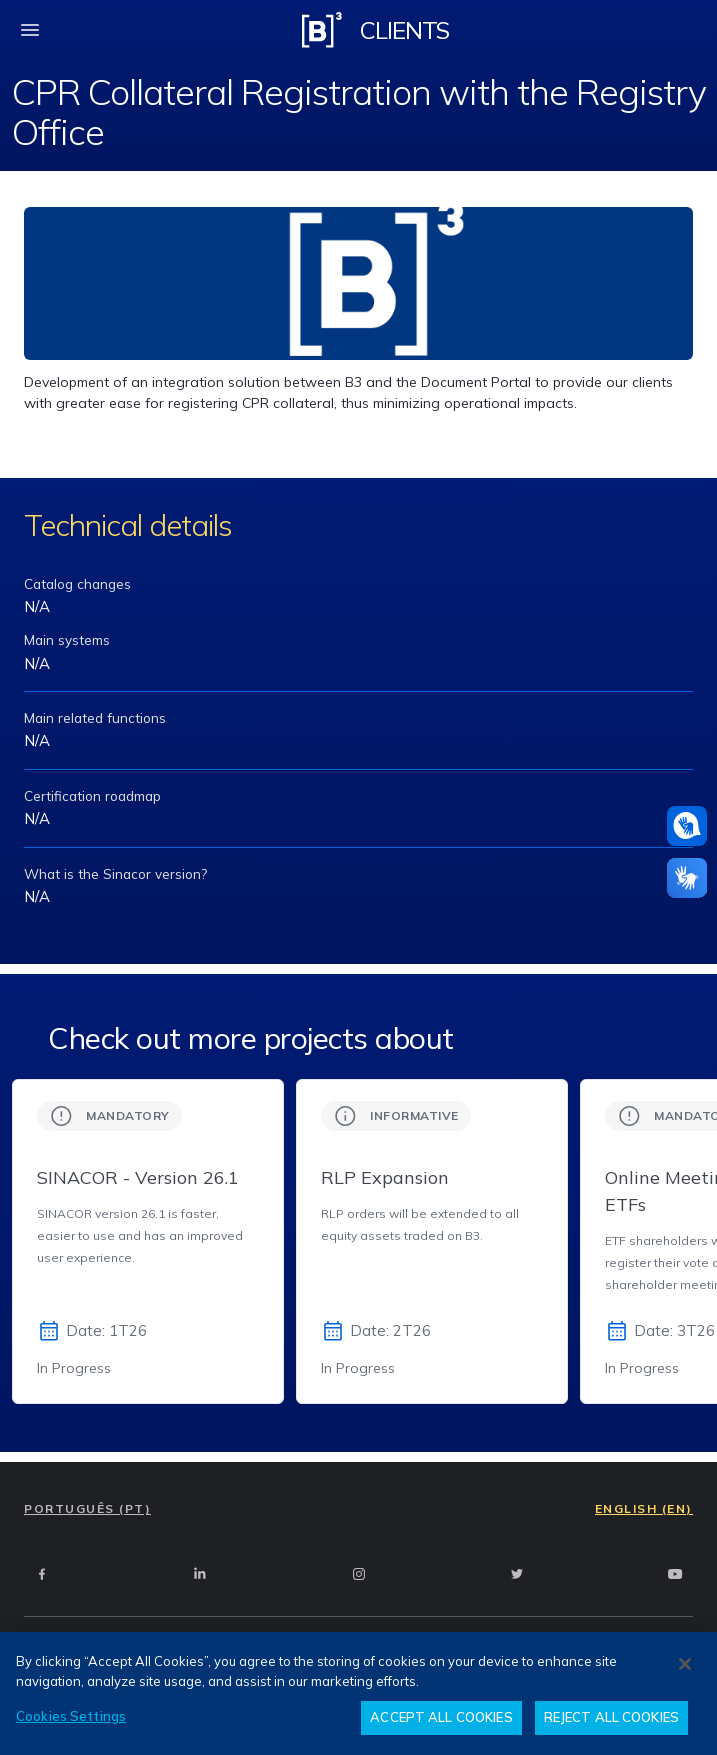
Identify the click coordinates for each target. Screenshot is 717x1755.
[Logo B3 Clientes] (322, 30)
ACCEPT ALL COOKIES (441, 1717)
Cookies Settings (71, 1716)
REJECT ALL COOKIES (611, 1717)
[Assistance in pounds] (687, 826)
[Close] (685, 1664)
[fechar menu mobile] (30, 30)
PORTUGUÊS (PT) (87, 1508)
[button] (687, 826)
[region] (358, 1693)
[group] (148, 1241)
